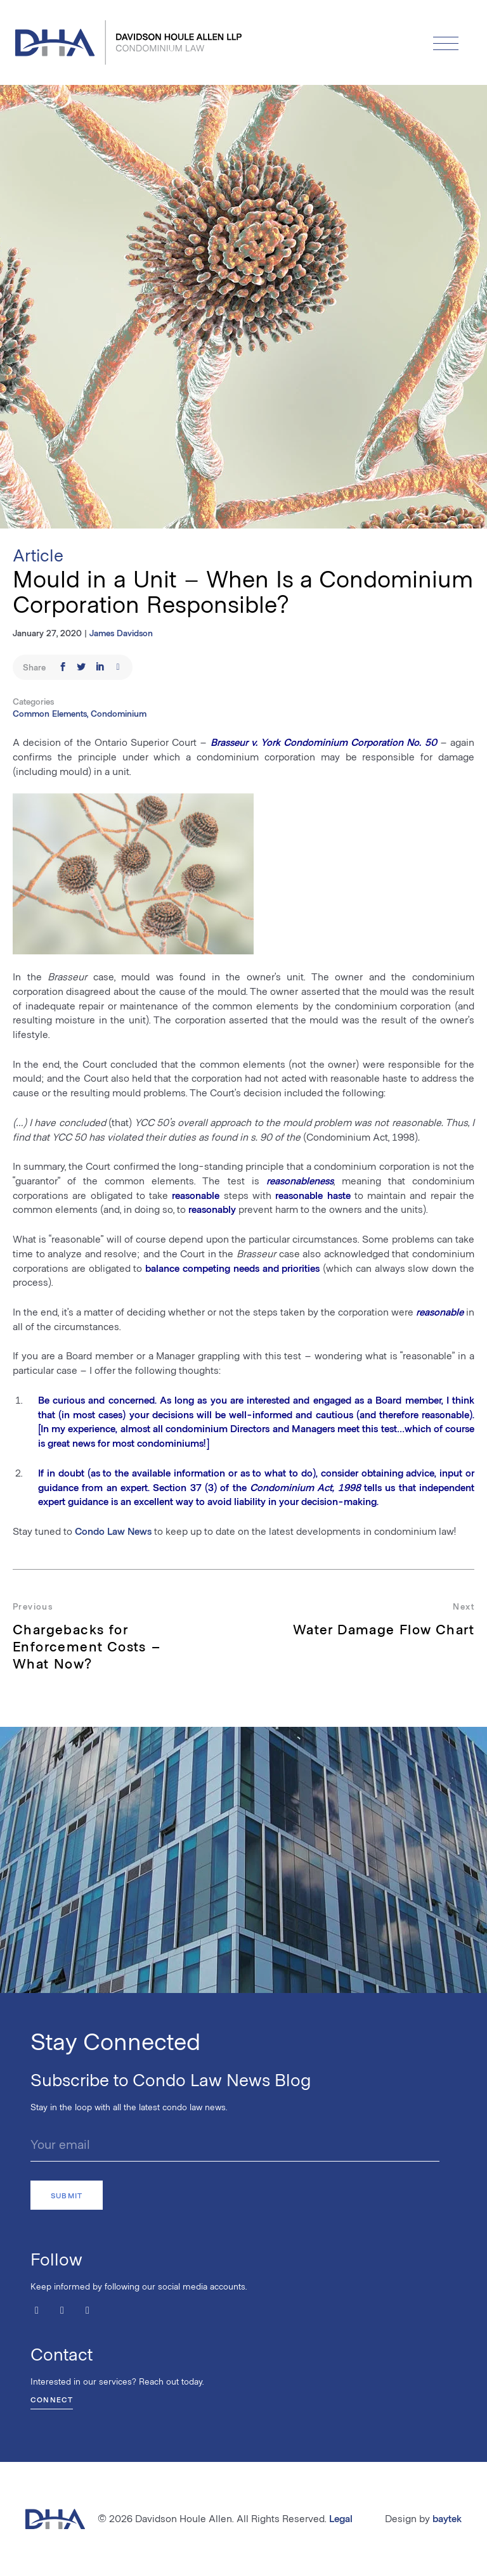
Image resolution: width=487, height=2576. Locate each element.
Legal (341, 2518)
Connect (51, 2399)
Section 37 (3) (185, 1487)
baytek (447, 2518)
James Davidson (121, 632)
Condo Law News (113, 1531)
